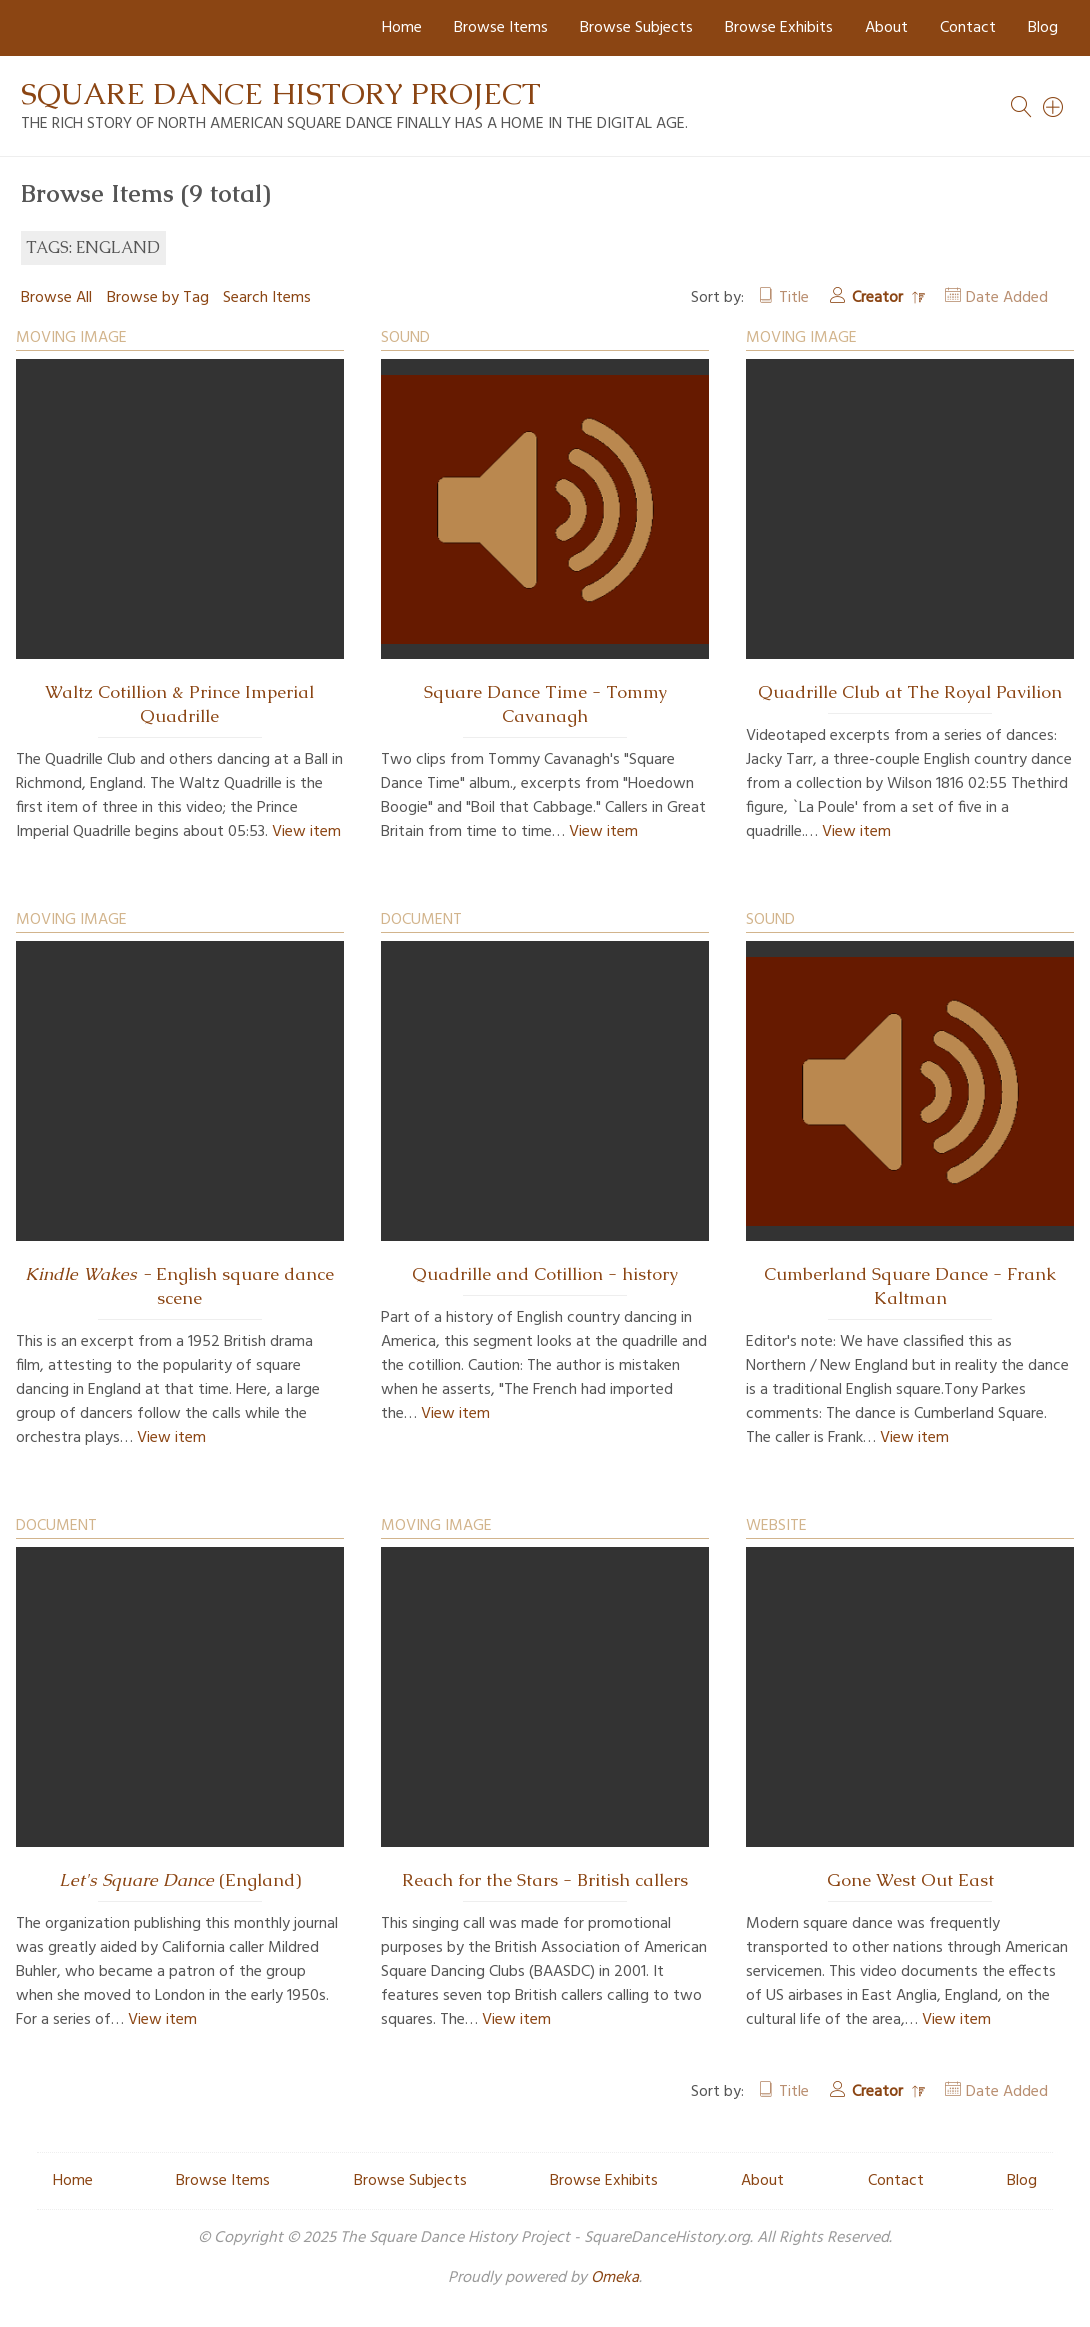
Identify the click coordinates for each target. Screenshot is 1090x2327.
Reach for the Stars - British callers (545, 1880)
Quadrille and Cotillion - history (545, 1274)
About (886, 28)
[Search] (1054, 107)
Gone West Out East (910, 1880)
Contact (968, 28)
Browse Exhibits (779, 28)
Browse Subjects (636, 28)
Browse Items (501, 28)
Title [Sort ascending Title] (794, 298)
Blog (1043, 28)
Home (402, 28)
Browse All (56, 298)
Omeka (615, 2278)
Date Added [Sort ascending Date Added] (1007, 298)
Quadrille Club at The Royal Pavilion (910, 692)
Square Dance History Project (281, 93)
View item (306, 832)
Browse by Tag (158, 298)
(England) (180, 1880)
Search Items (267, 298)
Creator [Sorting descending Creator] (879, 298)
